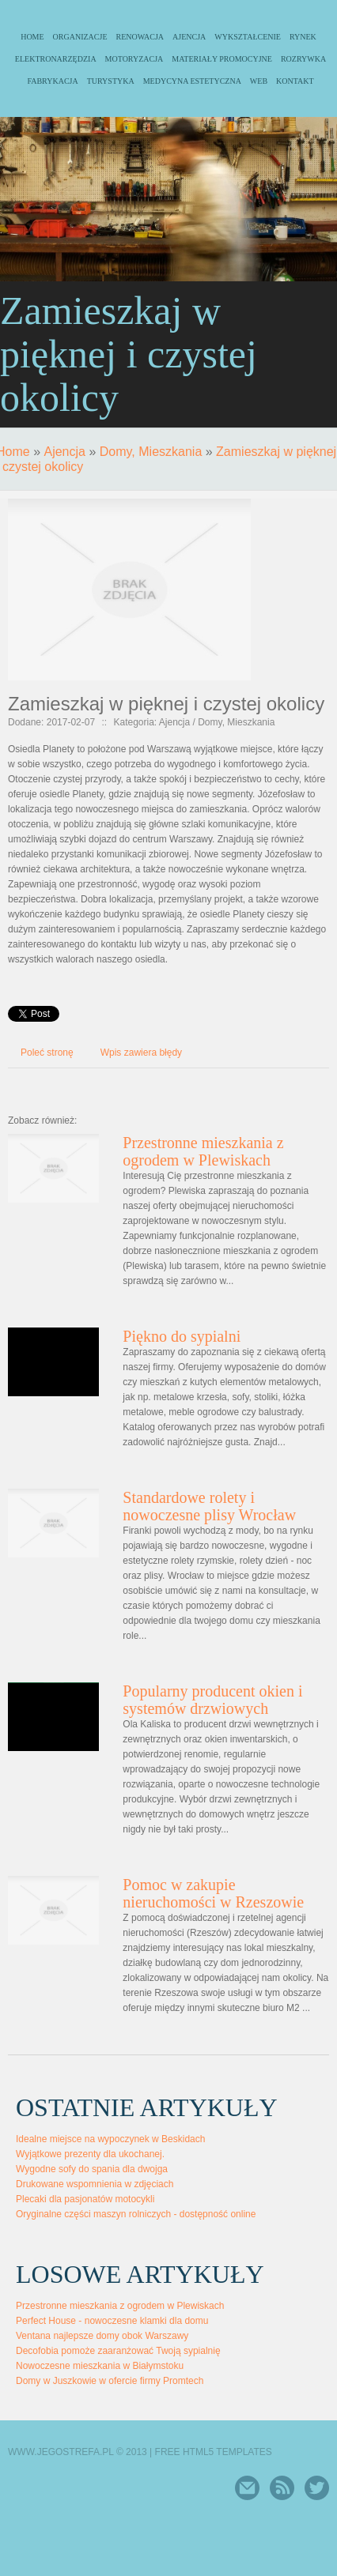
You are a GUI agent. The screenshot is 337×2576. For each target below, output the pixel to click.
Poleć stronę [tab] (47, 1052)
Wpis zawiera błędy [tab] (141, 1052)
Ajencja (64, 451)
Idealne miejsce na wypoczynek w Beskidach (110, 2139)
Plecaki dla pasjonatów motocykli (85, 2199)
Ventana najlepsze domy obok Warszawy (102, 2335)
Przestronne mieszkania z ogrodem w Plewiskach (203, 1151)
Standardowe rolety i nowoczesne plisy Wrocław (209, 1506)
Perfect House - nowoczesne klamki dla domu (112, 2320)
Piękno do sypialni (181, 1336)
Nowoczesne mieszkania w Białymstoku (100, 2365)
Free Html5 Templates (213, 2451)
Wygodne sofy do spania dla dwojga (92, 2169)
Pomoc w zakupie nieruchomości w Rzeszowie (213, 1893)
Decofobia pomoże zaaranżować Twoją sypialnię (118, 2350)
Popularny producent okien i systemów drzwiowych (212, 1699)
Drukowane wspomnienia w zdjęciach (94, 2184)
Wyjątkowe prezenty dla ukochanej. (90, 2154)
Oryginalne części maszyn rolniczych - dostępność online (136, 2214)
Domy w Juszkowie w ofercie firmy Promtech (109, 2380)
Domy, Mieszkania (151, 451)
